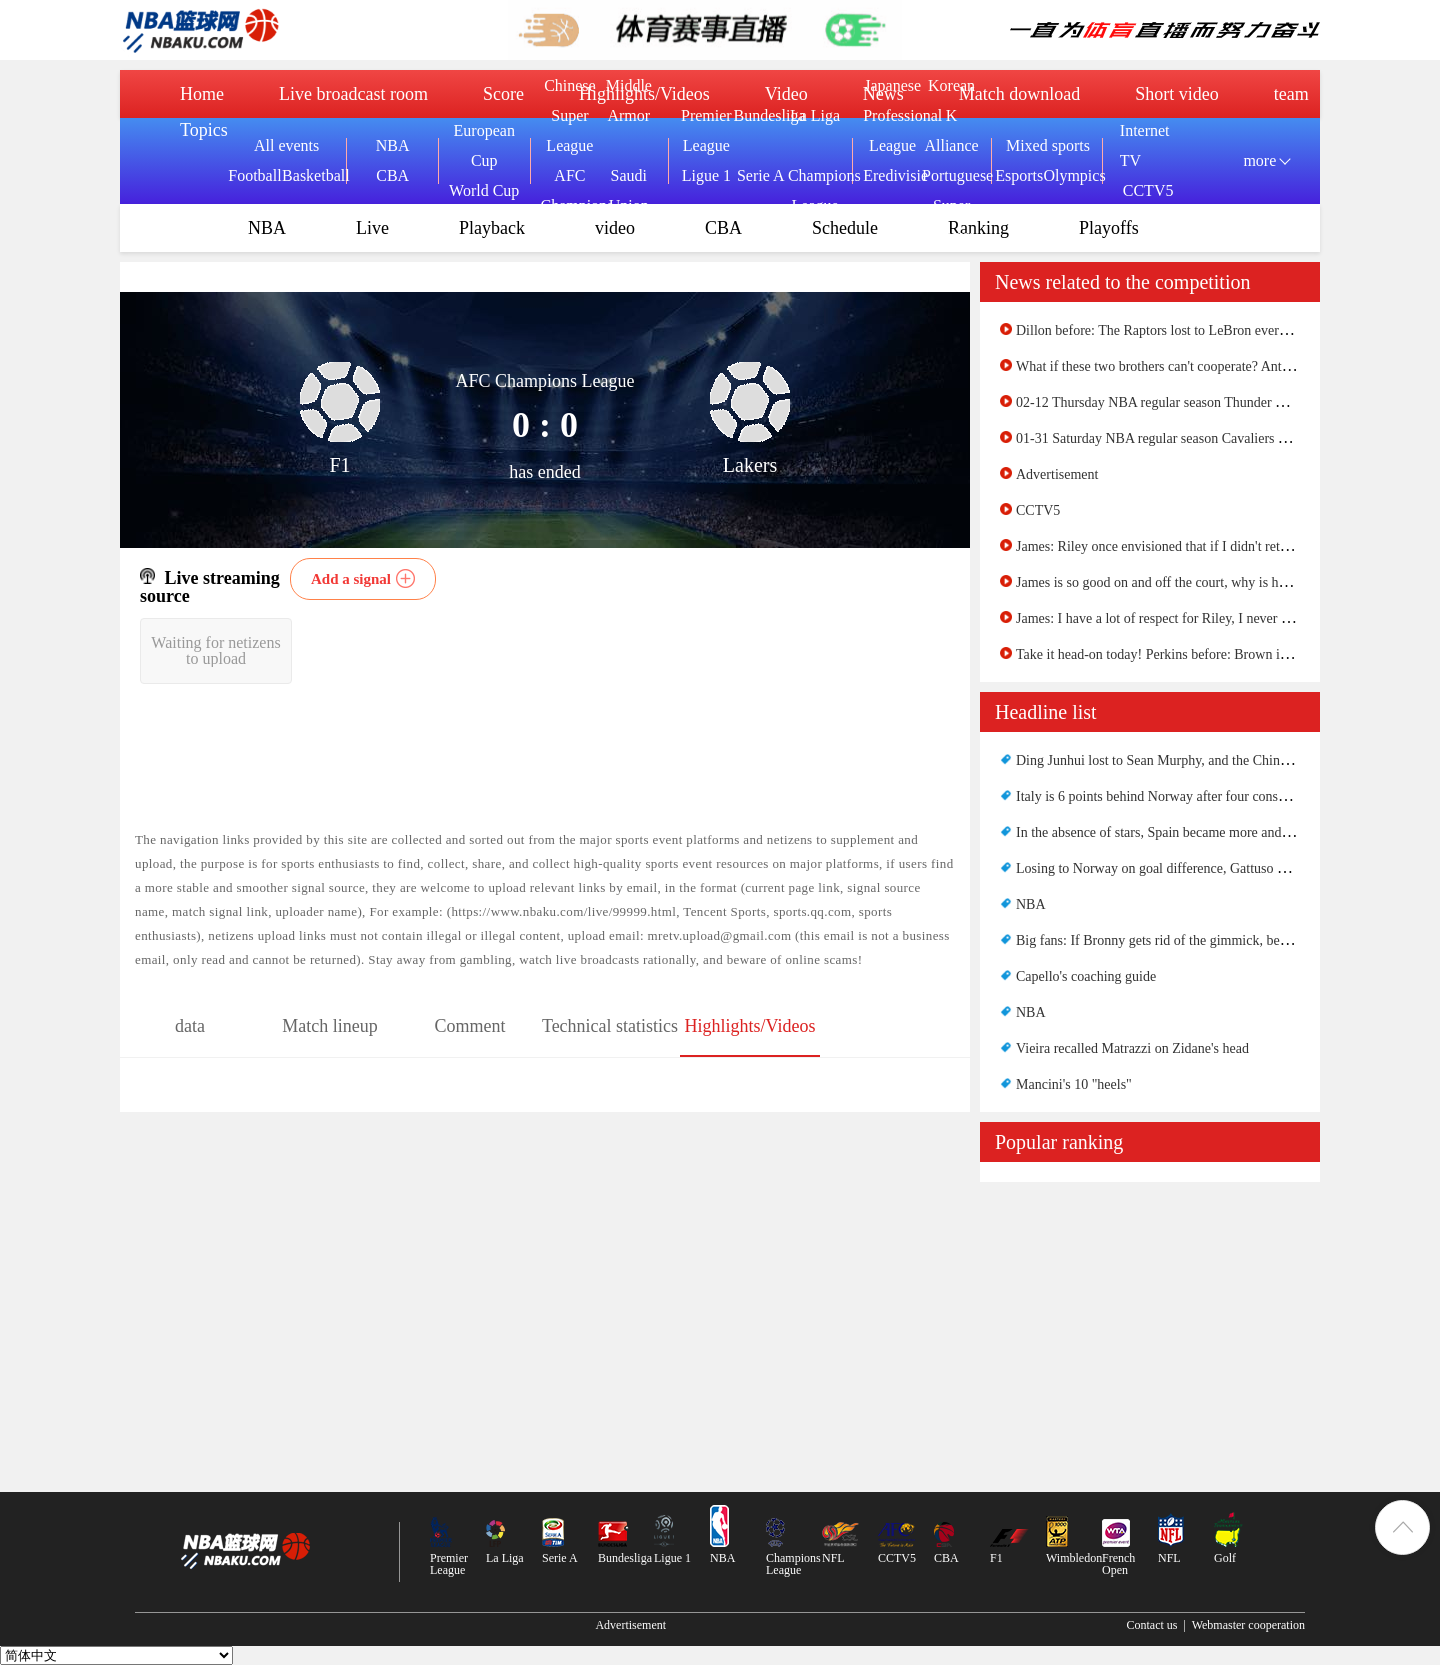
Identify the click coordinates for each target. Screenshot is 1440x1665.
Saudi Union (629, 190)
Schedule (845, 228)
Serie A (761, 175)
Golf (1225, 1558)
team (1291, 94)
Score (503, 94)
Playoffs (1109, 228)
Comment (470, 1026)
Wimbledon (1074, 1558)
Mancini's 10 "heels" (1074, 1084)
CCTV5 (1148, 190)
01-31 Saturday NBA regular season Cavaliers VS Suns (1171, 438)
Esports (1019, 175)
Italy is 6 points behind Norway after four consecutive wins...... (1192, 796)
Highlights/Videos (750, 1026)
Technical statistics (610, 1026)
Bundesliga (761, 115)
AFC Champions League (569, 205)
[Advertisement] (1150, 1332)
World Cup (484, 190)
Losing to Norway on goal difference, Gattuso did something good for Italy (1226, 868)
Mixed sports (1048, 145)
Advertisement (1057, 474)
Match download (1019, 94)
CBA (392, 175)
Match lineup (329, 1026)
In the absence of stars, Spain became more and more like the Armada (1211, 832)
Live (372, 228)
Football (254, 175)
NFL (833, 1558)
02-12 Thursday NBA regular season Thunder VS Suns (1170, 402)
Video (786, 94)
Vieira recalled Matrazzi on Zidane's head (1132, 1048)
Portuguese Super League (951, 205)
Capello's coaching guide (1086, 976)
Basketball (309, 175)
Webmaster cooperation (1248, 1625)
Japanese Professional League (892, 115)
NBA (393, 145)
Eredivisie (892, 175)
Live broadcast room (353, 94)
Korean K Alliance (951, 115)
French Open (1118, 1564)
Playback (492, 228)
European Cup (484, 145)
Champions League (815, 190)
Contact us (1151, 1625)
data (190, 1026)
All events (286, 145)
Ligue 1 (706, 175)
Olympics (1067, 175)
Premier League (706, 130)
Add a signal (351, 579)
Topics (204, 130)
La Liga (815, 115)
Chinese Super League (570, 115)
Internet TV (1145, 145)
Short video (1177, 94)
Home (202, 94)
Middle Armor (629, 100)
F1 (996, 1558)
